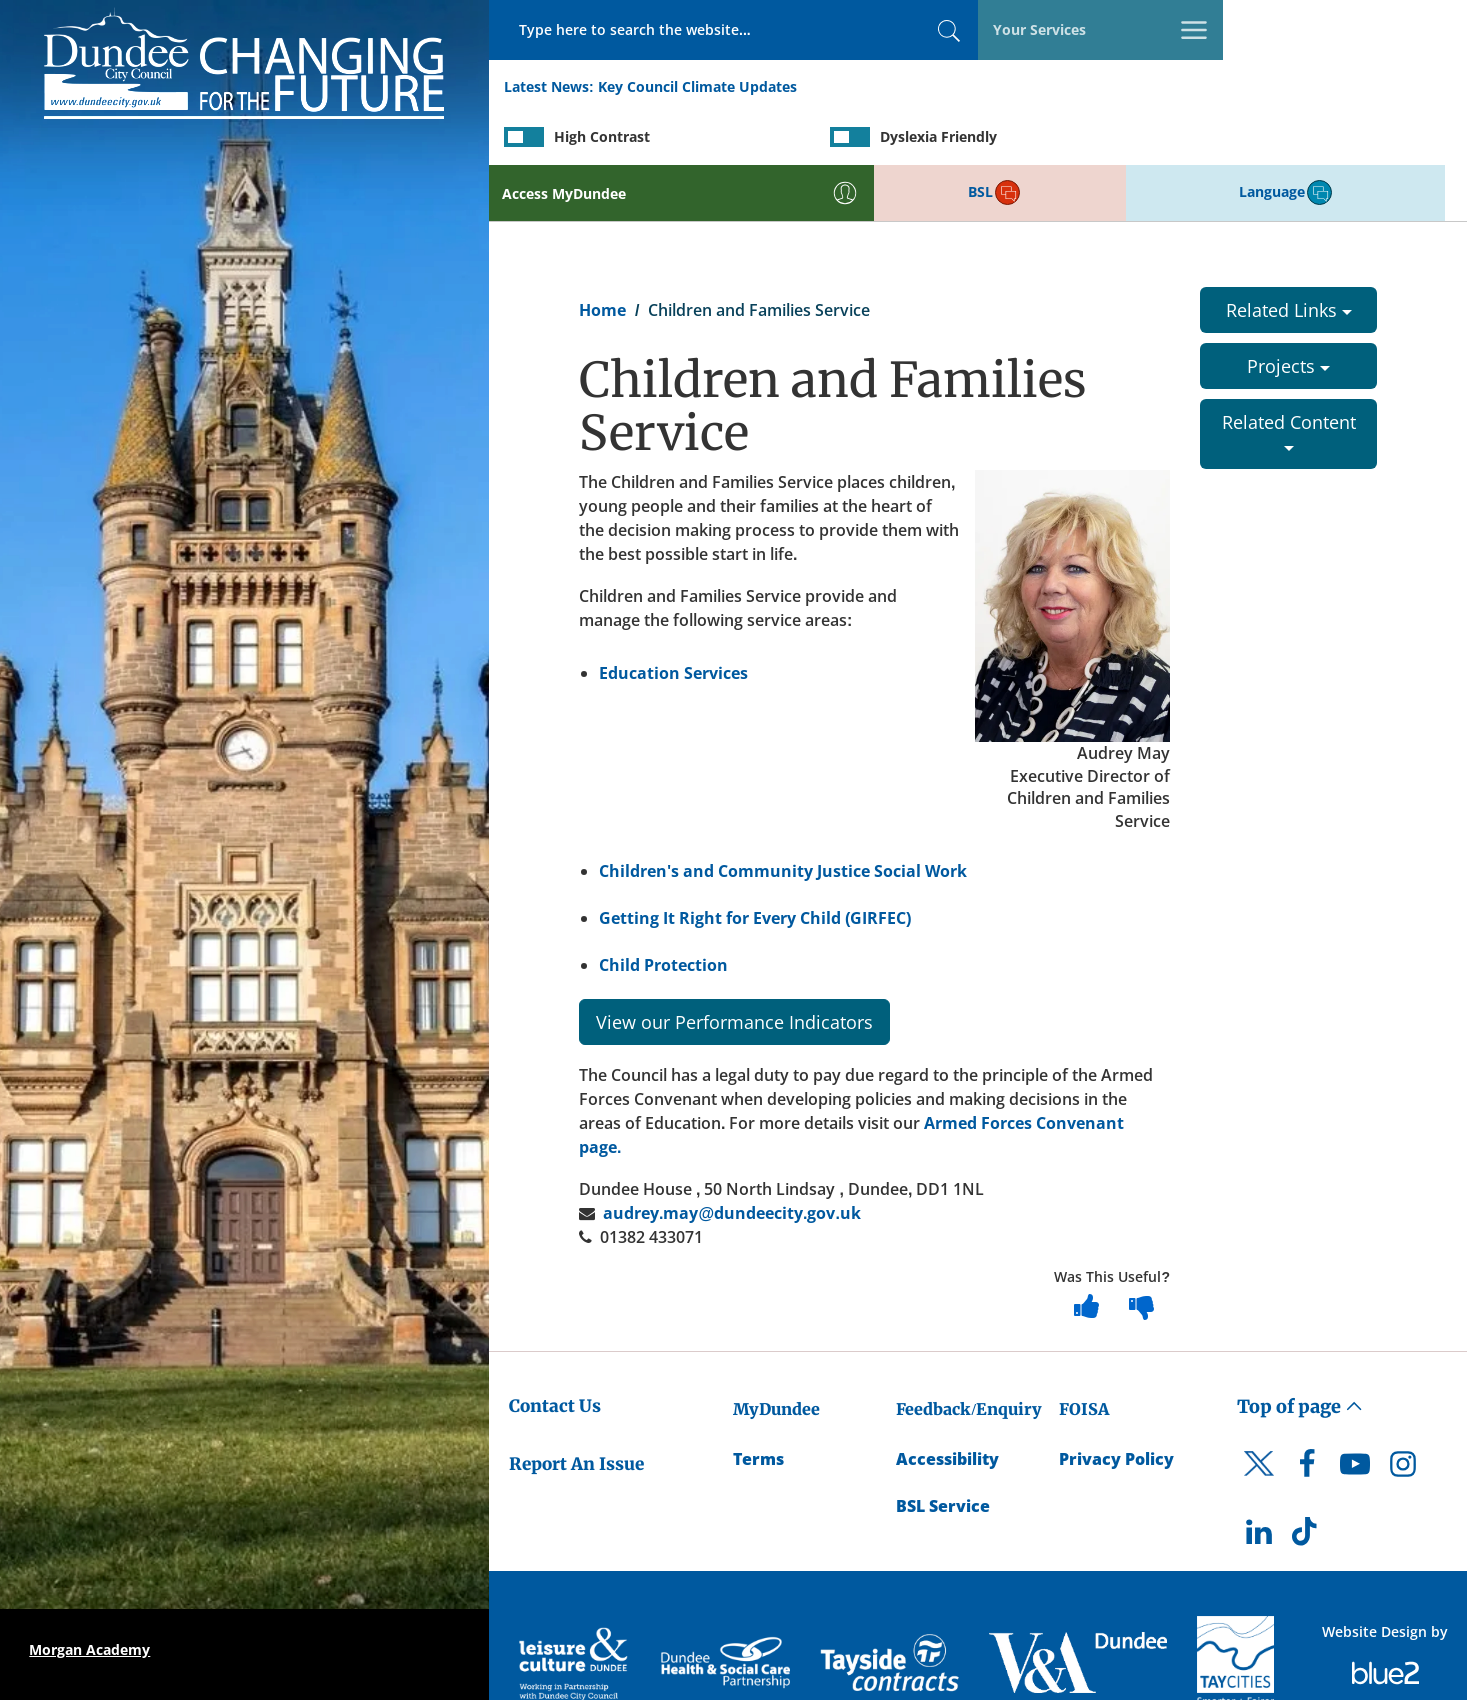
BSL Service (943, 1452)
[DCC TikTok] (1307, 1483)
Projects (1288, 312)
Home (602, 256)
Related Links (1289, 256)
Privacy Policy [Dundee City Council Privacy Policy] (1116, 1405)
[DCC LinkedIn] (1259, 1483)
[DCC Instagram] (1403, 1415)
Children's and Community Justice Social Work (783, 817)
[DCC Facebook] (1307, 1415)
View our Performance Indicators (734, 967)
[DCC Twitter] (1259, 1427)
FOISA (1084, 1354)
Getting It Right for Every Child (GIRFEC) (755, 864)
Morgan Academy (89, 1649)
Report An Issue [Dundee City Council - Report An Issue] (576, 1410)
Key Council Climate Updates (697, 88)
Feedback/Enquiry (968, 1354)
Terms (758, 1405)
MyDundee (776, 1354)
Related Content (1289, 376)
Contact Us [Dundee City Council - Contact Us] (555, 1351)
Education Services (673, 618)
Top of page (1300, 1351)
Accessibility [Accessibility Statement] (947, 1405)
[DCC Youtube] (1355, 1415)
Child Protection (663, 911)
